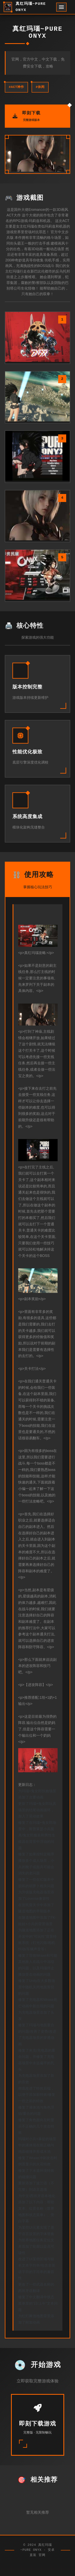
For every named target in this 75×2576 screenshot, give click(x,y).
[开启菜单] (61, 7)
